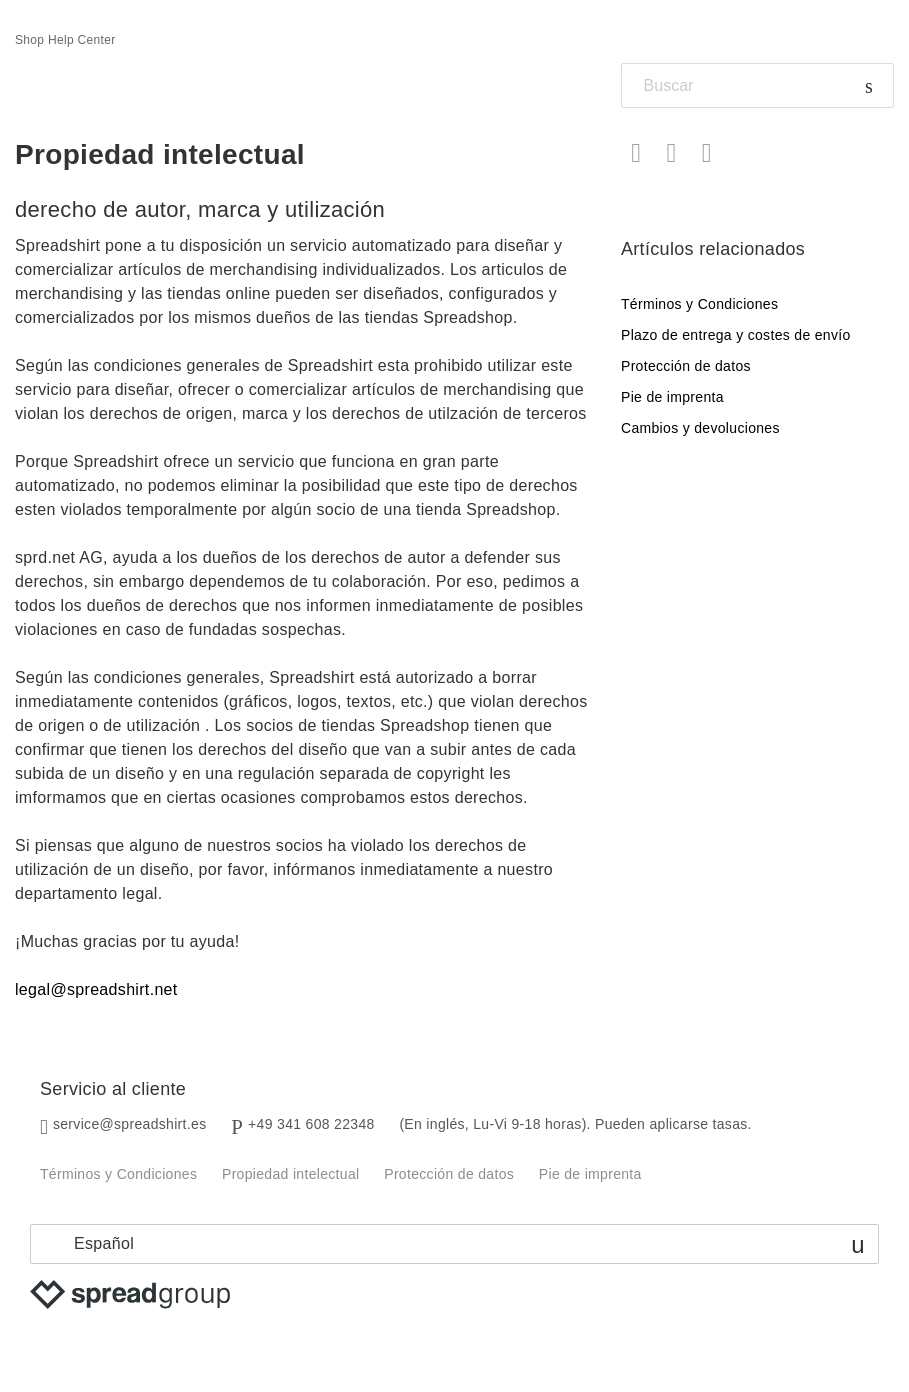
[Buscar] (757, 85)
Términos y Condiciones (699, 304)
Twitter (671, 153)
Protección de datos (686, 366)
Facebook (636, 153)
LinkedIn (706, 153)
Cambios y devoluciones (700, 428)
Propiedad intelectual (290, 1174)
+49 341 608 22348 (311, 1124)
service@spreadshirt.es (130, 1124)
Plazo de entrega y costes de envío (736, 335)
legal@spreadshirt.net (96, 989)
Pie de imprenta (672, 397)
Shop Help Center (65, 40)
